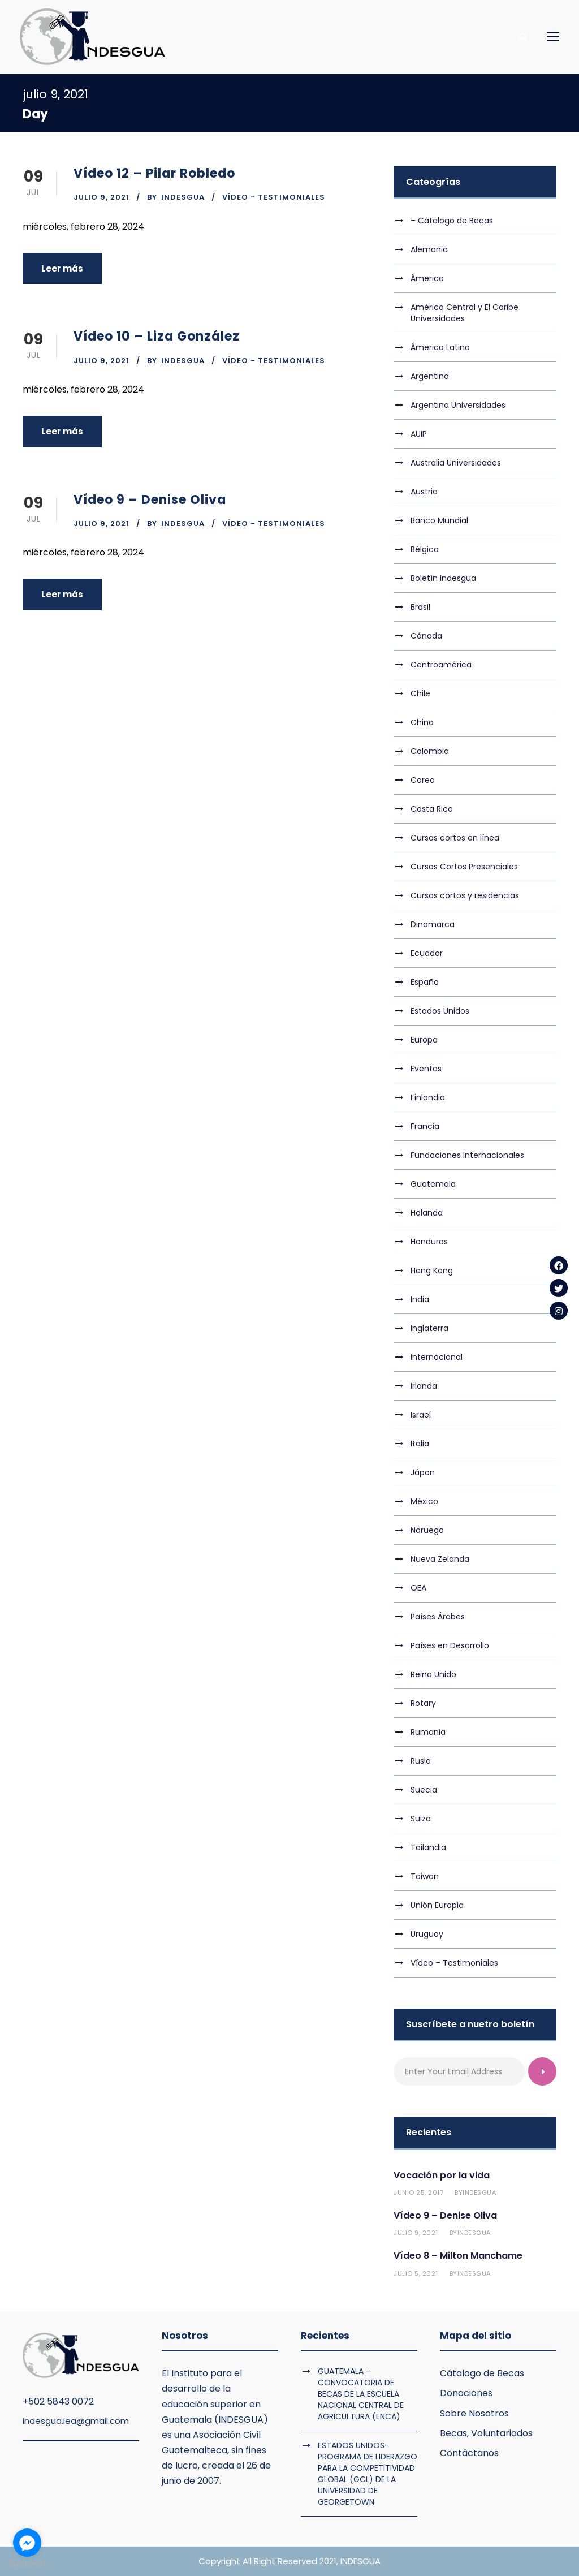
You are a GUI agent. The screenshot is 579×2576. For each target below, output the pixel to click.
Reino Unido (433, 1674)
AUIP (419, 434)
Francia (425, 1126)
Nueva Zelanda (440, 1559)
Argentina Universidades (458, 405)
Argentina (430, 376)
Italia (420, 1443)
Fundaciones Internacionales (467, 1155)
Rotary (423, 1703)
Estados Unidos (440, 1010)
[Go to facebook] (27, 2542)
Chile (420, 693)
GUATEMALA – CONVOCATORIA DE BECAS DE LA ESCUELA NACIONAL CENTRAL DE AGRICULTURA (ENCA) (361, 2394)
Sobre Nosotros (474, 2413)
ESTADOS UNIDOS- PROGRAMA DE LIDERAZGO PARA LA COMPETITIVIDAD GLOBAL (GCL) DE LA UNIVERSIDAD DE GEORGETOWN (367, 2474)
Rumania (428, 1732)
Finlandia (428, 1097)
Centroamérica (441, 664)
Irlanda (424, 1386)
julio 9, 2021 (101, 197)
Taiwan (425, 1876)
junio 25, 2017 (418, 2192)
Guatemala (433, 1184)
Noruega (427, 1530)
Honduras (429, 1241)
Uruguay (427, 1934)
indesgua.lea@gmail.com (76, 2421)
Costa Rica (432, 809)
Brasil (420, 607)
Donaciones (466, 2393)
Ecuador (427, 953)
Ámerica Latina (440, 347)
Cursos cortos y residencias (465, 895)
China (422, 722)
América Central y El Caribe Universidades (464, 312)
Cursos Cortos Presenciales (464, 866)
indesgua (183, 197)
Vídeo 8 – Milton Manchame (458, 2255)
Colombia (430, 751)
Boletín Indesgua (443, 578)
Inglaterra (429, 1328)
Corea (423, 780)
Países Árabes (438, 1616)
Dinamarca (433, 924)
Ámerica (427, 278)
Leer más (62, 268)
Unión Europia (437, 1905)
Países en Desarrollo (450, 1645)
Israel (421, 1414)
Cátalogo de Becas (482, 2373)
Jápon (423, 1472)
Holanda (427, 1212)
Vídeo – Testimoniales (454, 1962)
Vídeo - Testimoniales (273, 197)
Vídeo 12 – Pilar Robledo (154, 173)
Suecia (424, 1789)
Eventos (426, 1068)
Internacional (437, 1357)
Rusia (421, 1761)
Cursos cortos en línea (455, 837)
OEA (418, 1587)
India (420, 1299)
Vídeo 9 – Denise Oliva (150, 500)
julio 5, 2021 (416, 2273)
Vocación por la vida (442, 2175)
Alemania (429, 249)
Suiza (421, 1818)
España (425, 982)
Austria (424, 491)
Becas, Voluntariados (486, 2433)
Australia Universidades (456, 462)
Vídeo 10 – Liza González (157, 336)
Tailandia (428, 1847)
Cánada (426, 635)
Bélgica (425, 549)
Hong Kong (432, 1270)
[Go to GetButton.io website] (27, 2564)
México (424, 1501)
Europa (424, 1039)
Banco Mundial (439, 520)
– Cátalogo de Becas (452, 220)
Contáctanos (469, 2452)
